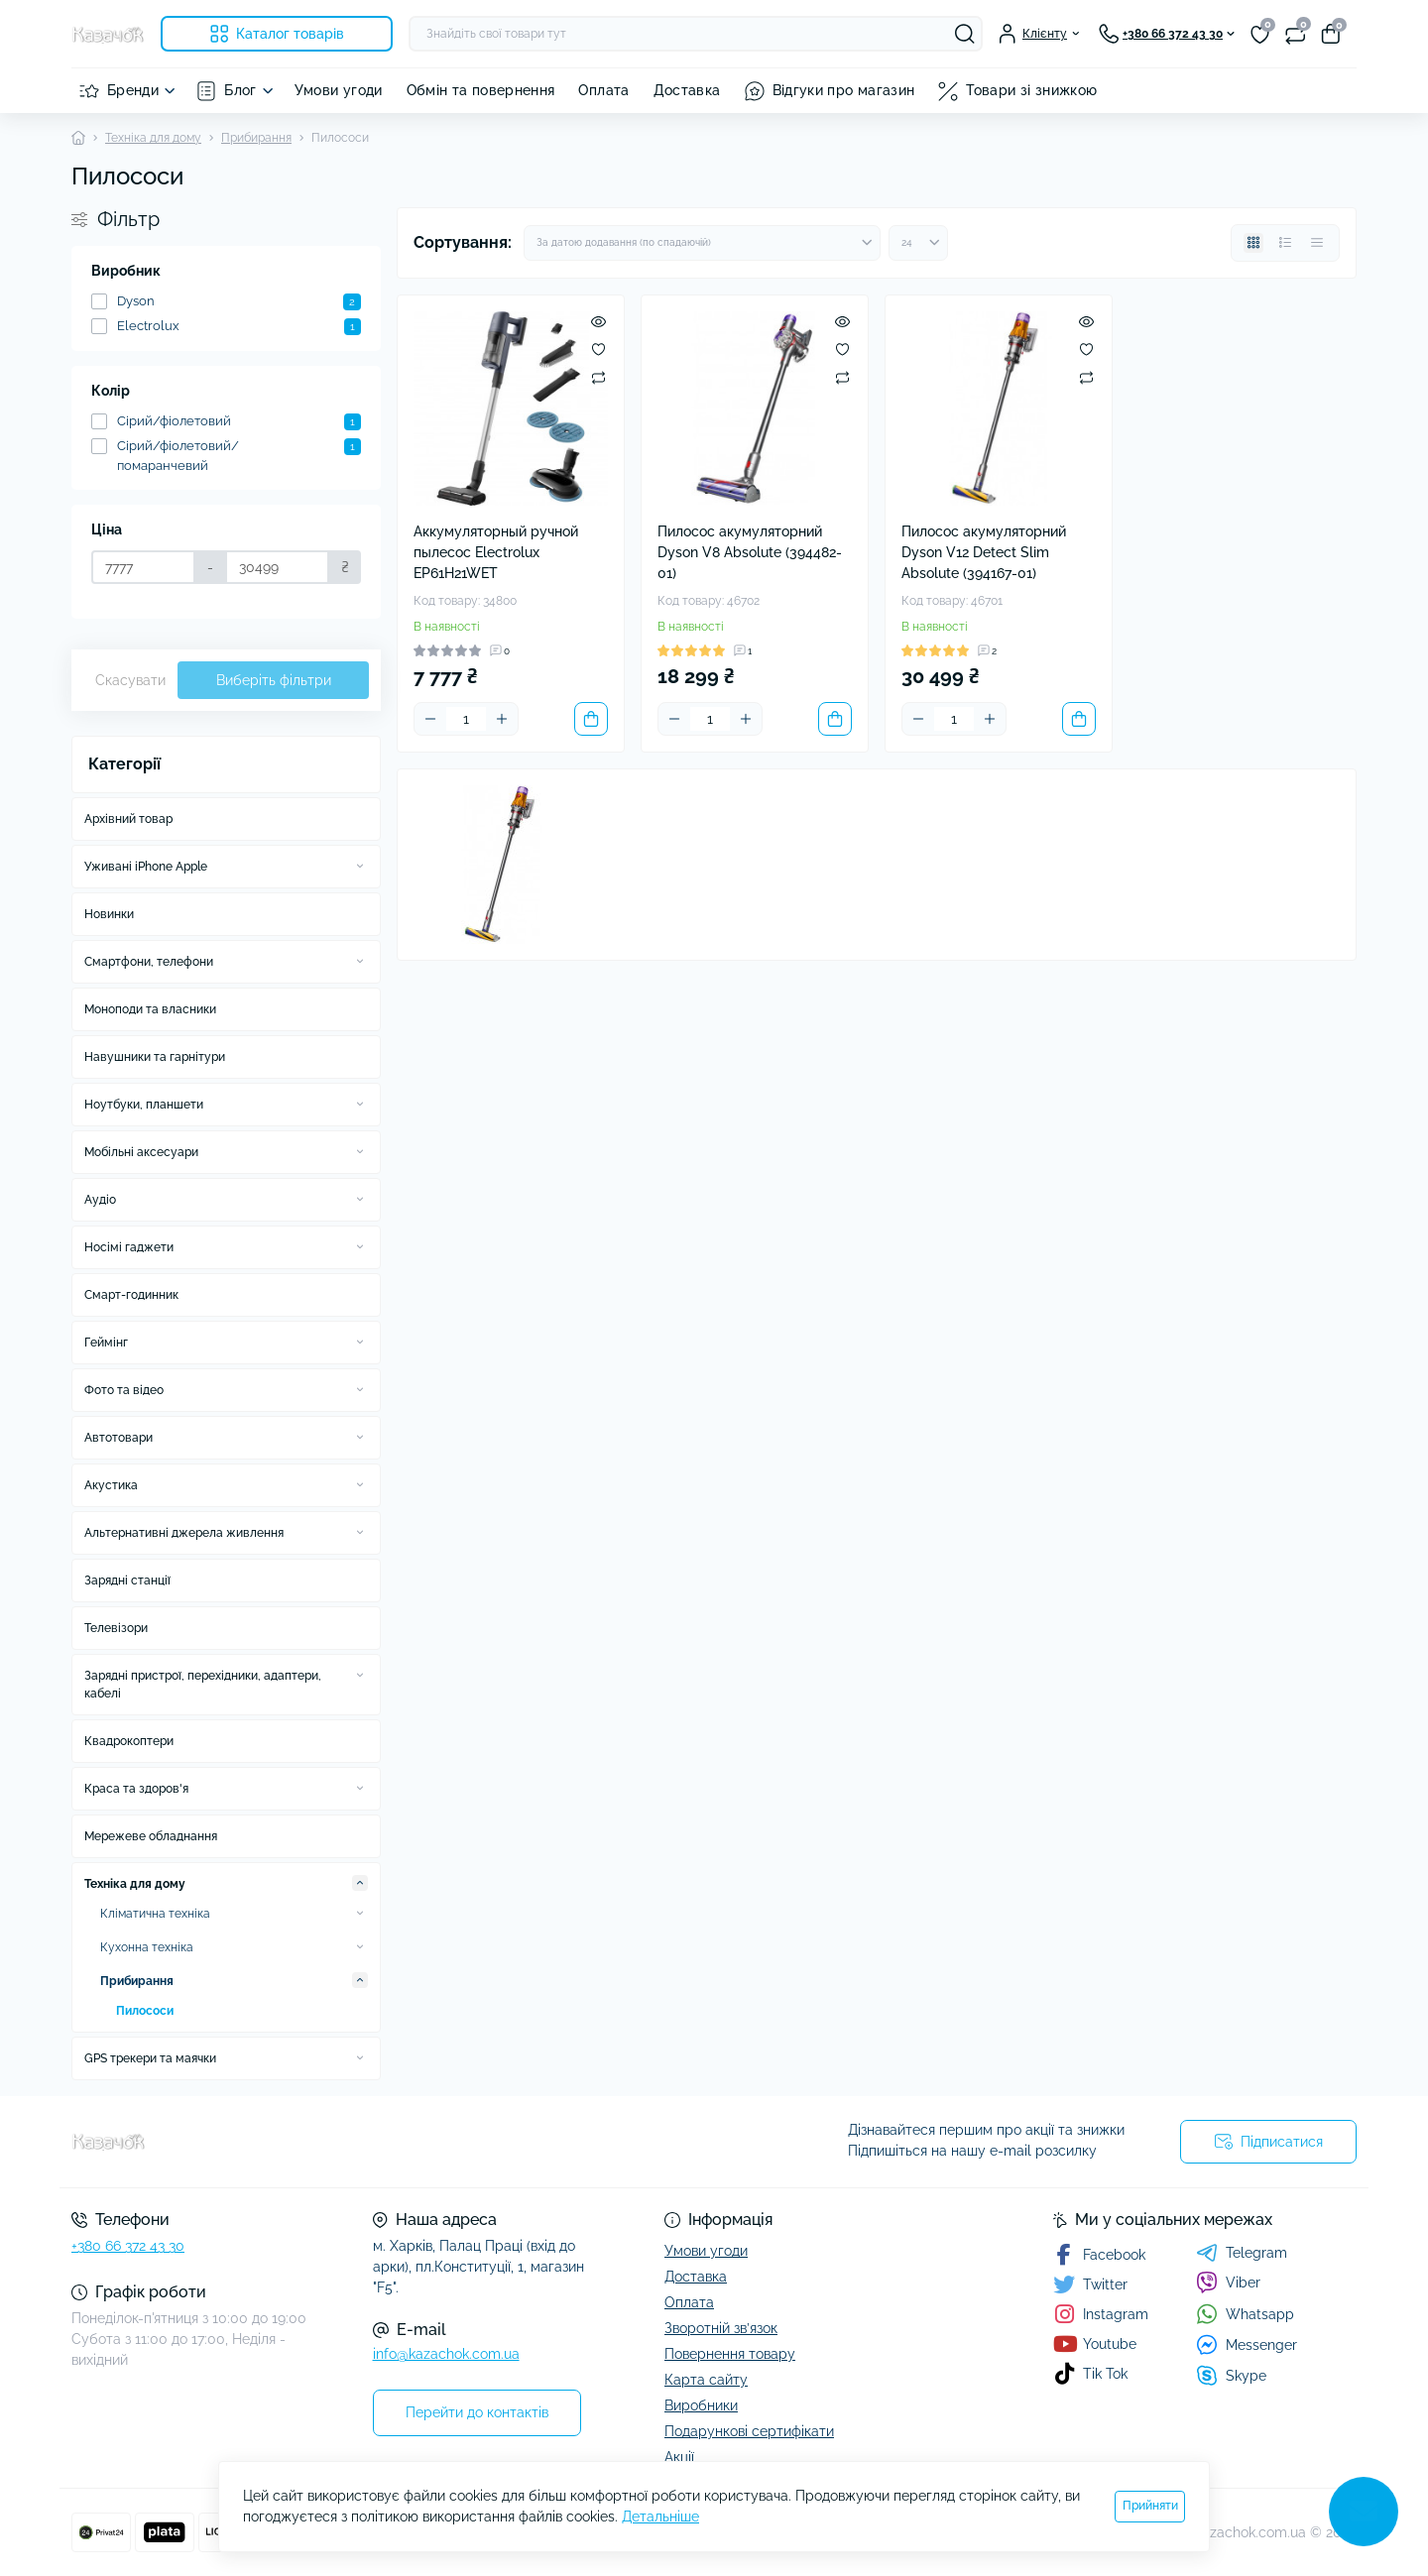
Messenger (1246, 2344)
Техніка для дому (153, 138)
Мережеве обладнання (150, 1836)
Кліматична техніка (155, 1914)
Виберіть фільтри (273, 680)
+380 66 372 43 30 (127, 2246)
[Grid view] (1253, 243)
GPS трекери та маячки (150, 2058)
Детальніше (660, 2516)
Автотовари (118, 1438)
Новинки (109, 914)
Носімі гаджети (129, 1247)
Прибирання (256, 138)
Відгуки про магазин (844, 90)
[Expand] (360, 866)
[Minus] (430, 719)
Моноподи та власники (150, 1009)
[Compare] (598, 377)
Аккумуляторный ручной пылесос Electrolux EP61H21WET (496, 552)
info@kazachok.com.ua (446, 2354)
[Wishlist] (598, 349)
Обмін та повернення (481, 90)
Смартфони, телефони (148, 962)
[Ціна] (143, 567)
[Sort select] (702, 243)
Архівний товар (128, 819)
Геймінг (106, 1342)
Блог (240, 90)
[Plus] (502, 719)
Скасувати (130, 680)
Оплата (603, 90)
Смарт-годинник (131, 1295)
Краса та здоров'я (136, 1789)
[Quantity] (466, 719)
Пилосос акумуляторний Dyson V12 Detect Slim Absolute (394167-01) (983, 552)
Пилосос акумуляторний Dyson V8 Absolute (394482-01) (749, 552)
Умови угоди (339, 90)
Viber (1228, 2282)
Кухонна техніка (146, 1947)
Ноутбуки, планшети (143, 1105)
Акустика (111, 1485)
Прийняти (1150, 2506)
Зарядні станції (127, 1580)
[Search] (965, 34)
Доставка (687, 90)
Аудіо (100, 1200)
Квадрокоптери (129, 1741)
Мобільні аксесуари (141, 1152)
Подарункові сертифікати (749, 2431)
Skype (1231, 2375)
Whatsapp (1245, 2313)
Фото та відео (124, 1390)
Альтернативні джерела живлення (184, 1533)
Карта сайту (706, 2380)
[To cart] (591, 719)
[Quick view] (598, 321)
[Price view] (1317, 243)
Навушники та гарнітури (154, 1057)
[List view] (1285, 243)
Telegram (1241, 2253)
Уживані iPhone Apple (145, 867)
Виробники (701, 2405)
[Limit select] (918, 243)
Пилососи (145, 2011)
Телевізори (116, 1628)
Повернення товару (729, 2354)
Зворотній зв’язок (720, 2328)
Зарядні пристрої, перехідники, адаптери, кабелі (202, 1684)
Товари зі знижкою (1031, 90)
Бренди (133, 90)
